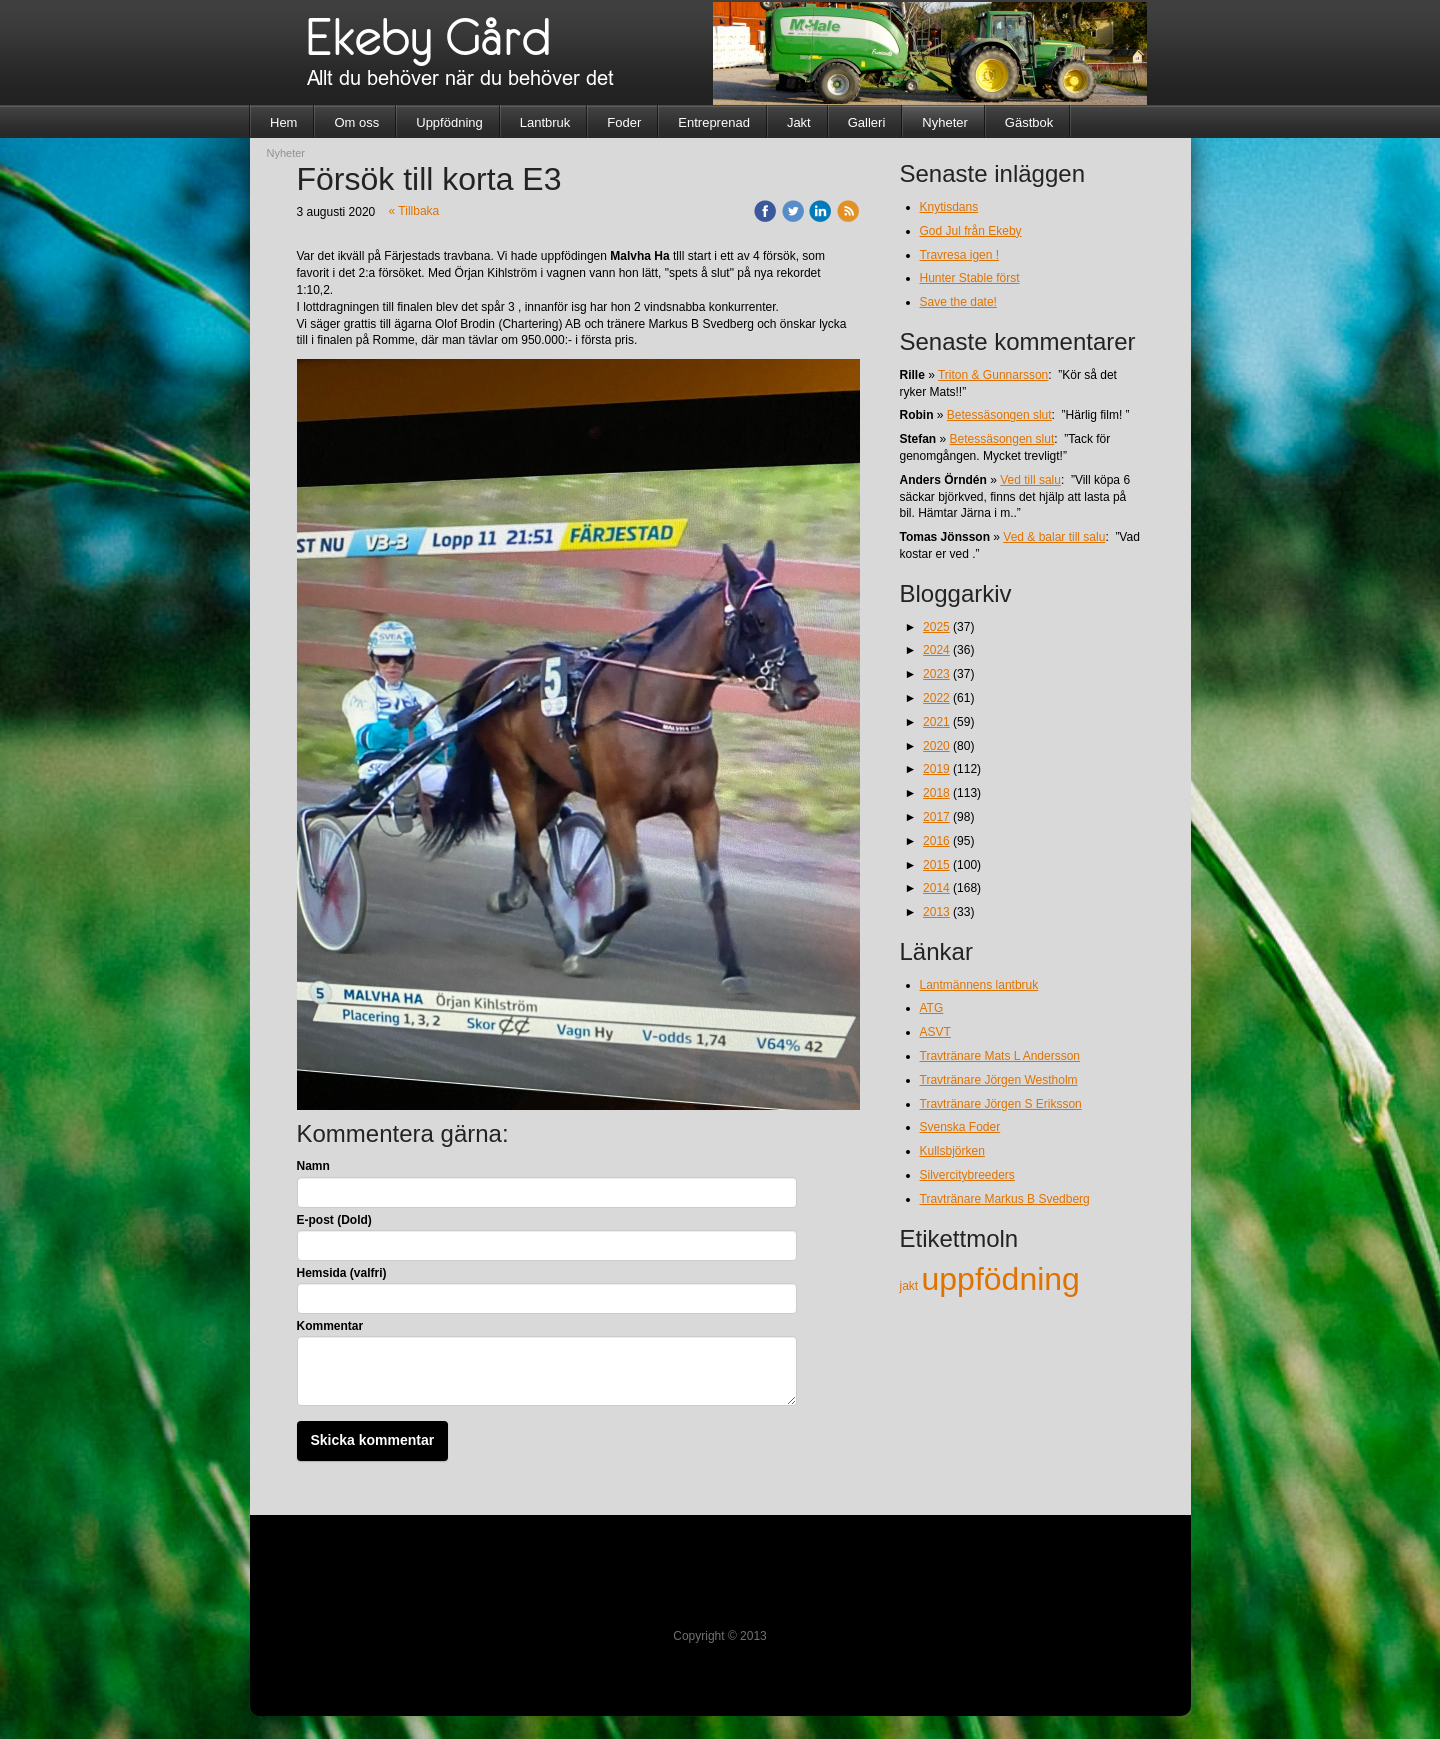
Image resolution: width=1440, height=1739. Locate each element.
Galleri (867, 122)
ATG (932, 1008)
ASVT (935, 1032)
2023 (936, 674)
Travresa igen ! (960, 255)
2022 (936, 698)
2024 (936, 650)
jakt (911, 1286)
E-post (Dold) (334, 1220)
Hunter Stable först (970, 278)
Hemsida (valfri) (342, 1273)
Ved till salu (1030, 480)
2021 (936, 722)
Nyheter (945, 122)
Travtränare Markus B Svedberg (1005, 1199)
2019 (936, 769)
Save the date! (958, 302)
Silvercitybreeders (967, 1175)
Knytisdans (949, 207)
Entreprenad (714, 122)
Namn (313, 1166)
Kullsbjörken (952, 1151)
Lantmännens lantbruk (979, 985)
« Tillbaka (414, 211)
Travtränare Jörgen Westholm (999, 1080)
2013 (936, 912)
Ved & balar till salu (1054, 537)
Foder (624, 122)
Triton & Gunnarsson (993, 375)
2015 (936, 865)
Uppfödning (449, 122)
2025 (936, 627)
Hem (283, 122)
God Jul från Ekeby (971, 231)
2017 (936, 817)
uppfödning (1001, 1279)
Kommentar (330, 1326)
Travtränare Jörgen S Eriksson (1001, 1104)
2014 (936, 888)
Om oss (356, 122)
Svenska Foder (960, 1127)
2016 (936, 841)
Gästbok (1029, 122)
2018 (936, 793)
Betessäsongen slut (999, 415)
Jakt (799, 122)
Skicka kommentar (373, 1440)
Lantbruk (545, 122)
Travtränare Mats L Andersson (1000, 1056)
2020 (936, 746)
